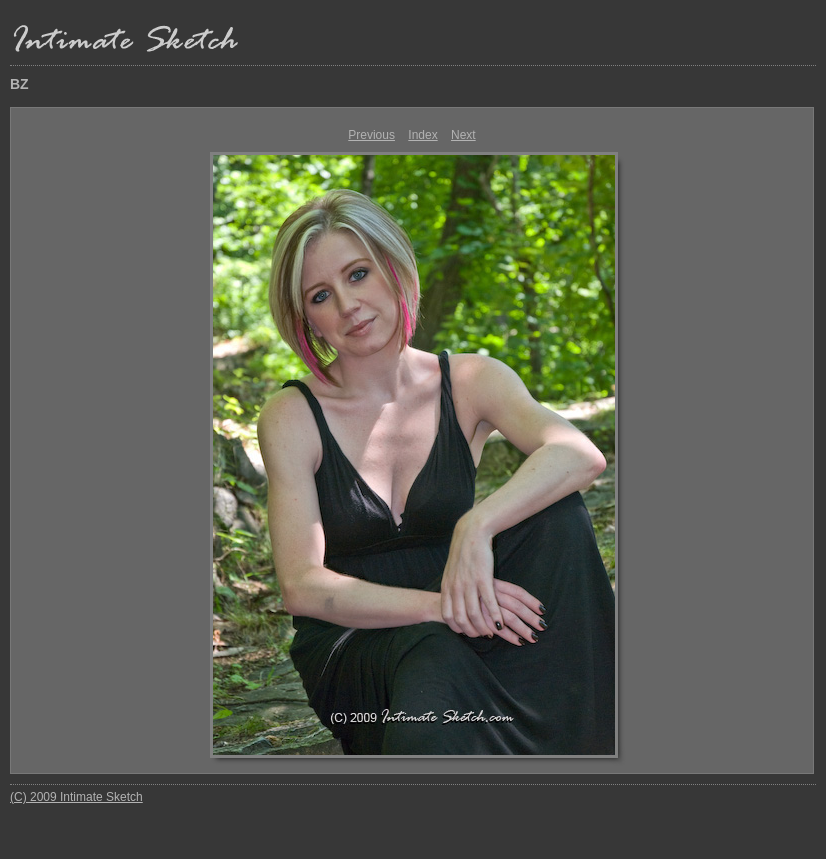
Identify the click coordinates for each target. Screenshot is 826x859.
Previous (371, 135)
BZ (19, 84)
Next (463, 135)
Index (422, 135)
